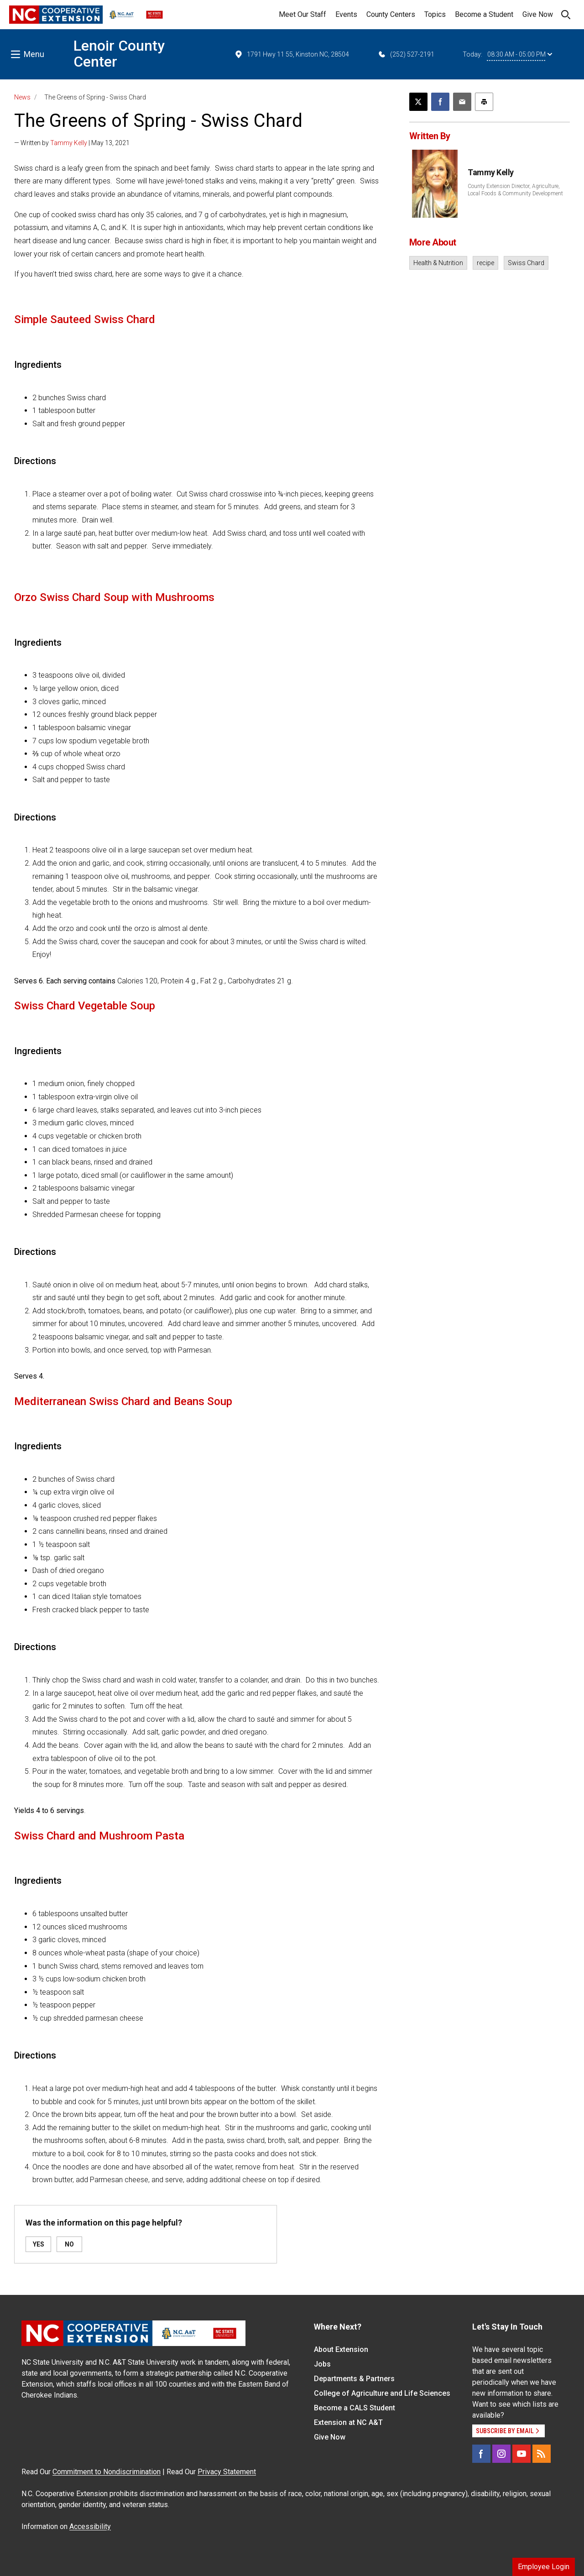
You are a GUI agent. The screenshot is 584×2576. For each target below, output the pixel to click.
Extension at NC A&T (348, 2422)
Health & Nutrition (438, 262)
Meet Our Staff (302, 14)
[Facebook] (481, 2454)
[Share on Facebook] (440, 102)
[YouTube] (521, 2454)
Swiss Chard (526, 262)
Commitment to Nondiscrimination (106, 2471)
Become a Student (484, 14)
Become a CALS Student (354, 2408)
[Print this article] (484, 102)
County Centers (390, 14)
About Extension (341, 2349)
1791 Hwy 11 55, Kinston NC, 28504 (291, 54)
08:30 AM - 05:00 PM (519, 54)
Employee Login (543, 2566)
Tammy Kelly (68, 142)
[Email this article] (462, 102)
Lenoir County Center (119, 53)
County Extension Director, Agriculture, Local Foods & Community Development (515, 190)
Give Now (537, 14)
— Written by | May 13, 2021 (72, 142)
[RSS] (541, 2454)
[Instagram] (501, 2454)
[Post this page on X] (418, 102)
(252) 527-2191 (405, 54)
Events (346, 14)
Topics (435, 14)
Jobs (322, 2364)
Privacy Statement (227, 2471)
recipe (485, 262)
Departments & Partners (354, 2378)
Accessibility (90, 2526)
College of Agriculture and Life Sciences (382, 2393)
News (22, 97)
